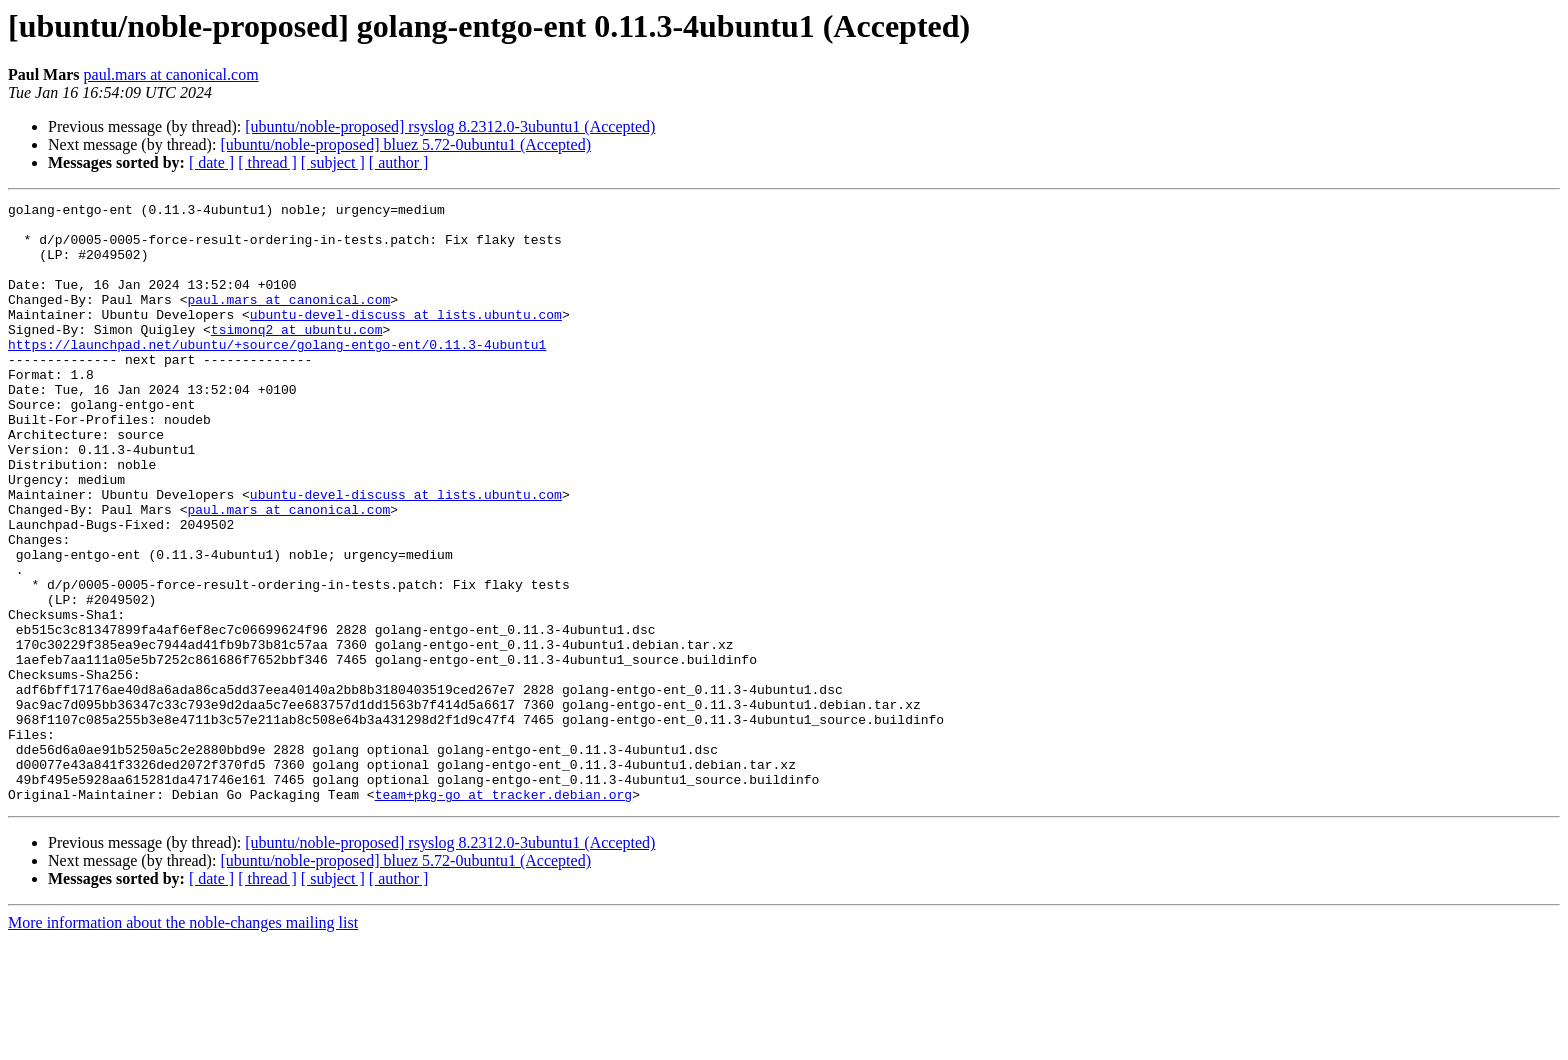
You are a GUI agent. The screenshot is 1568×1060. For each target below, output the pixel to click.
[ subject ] (333, 162)
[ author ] (399, 162)
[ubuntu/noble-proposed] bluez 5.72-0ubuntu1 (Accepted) (405, 144)
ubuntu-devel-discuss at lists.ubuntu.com (406, 338)
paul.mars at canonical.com (171, 74)
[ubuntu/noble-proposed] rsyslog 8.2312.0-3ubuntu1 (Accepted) (450, 126)
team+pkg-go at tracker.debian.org (503, 914)
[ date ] (211, 162)
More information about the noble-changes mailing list (183, 1042)
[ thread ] (267, 162)
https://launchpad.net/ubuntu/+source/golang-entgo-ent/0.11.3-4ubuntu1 (277, 374)
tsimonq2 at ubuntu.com (297, 356)
